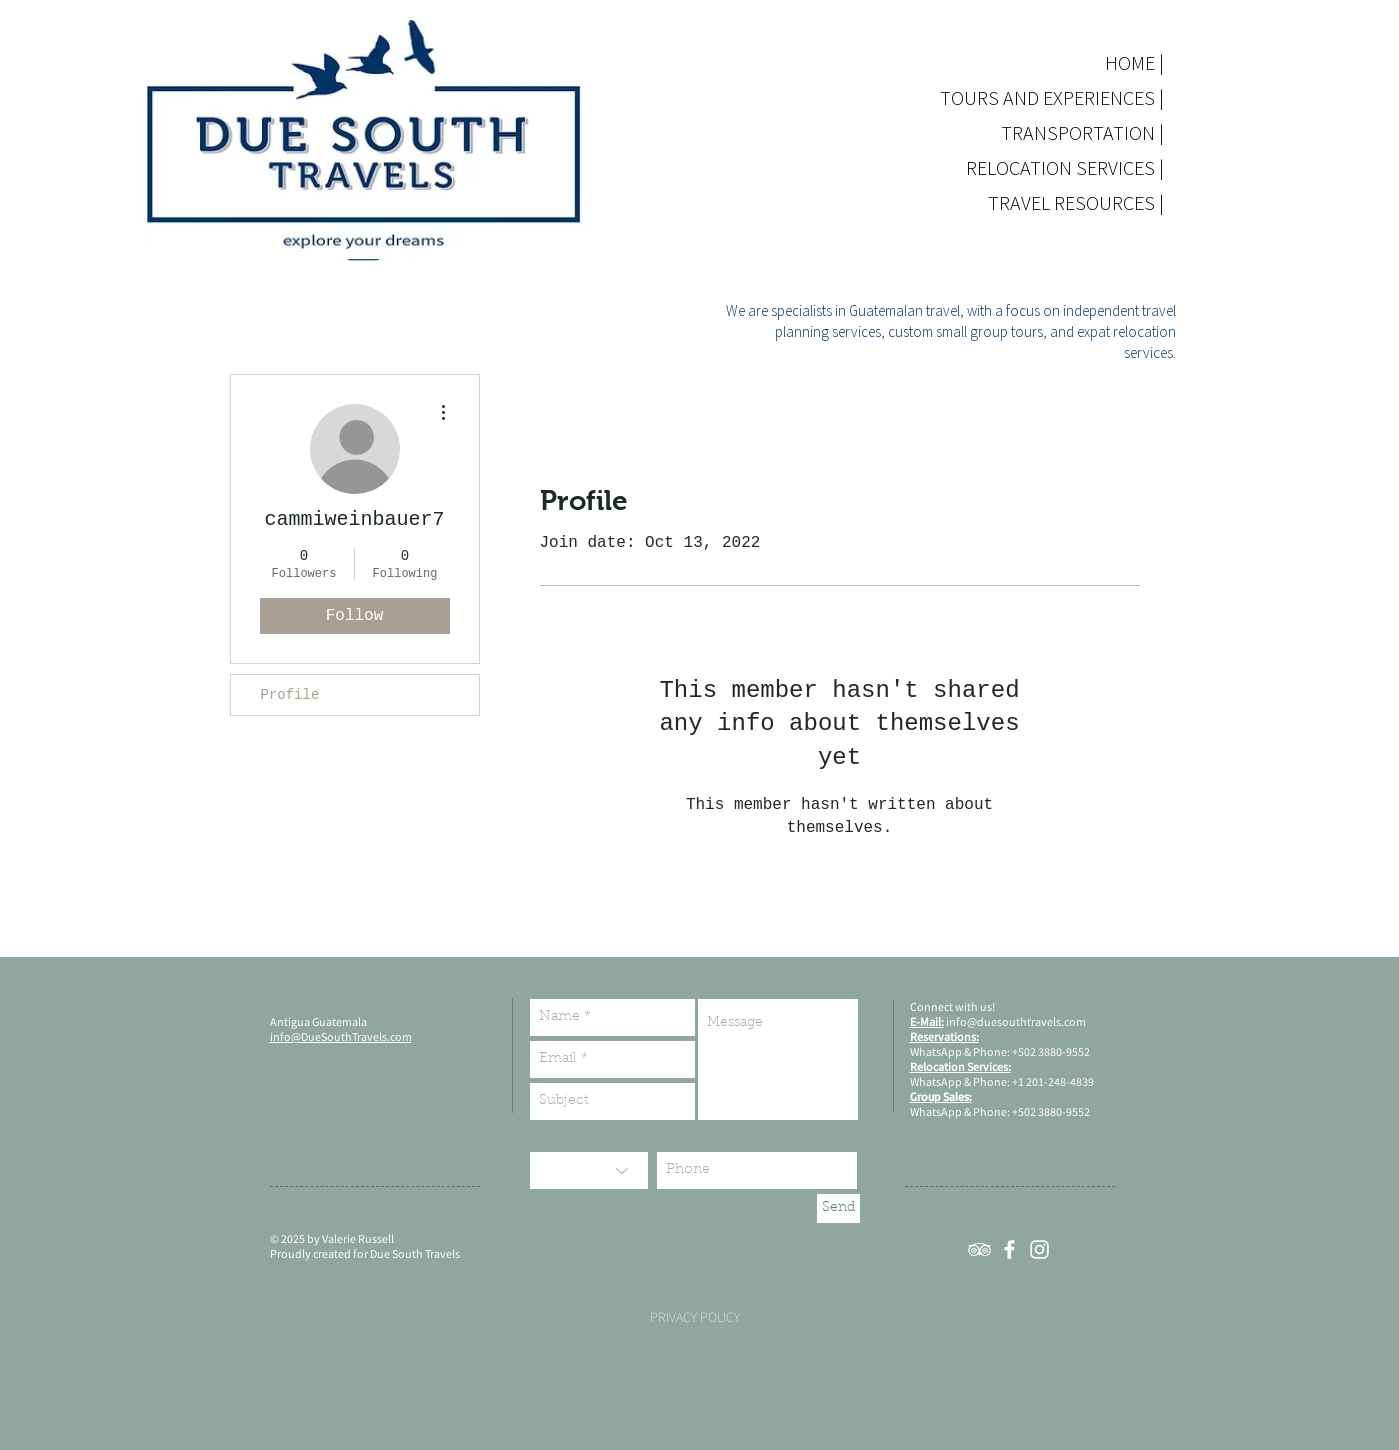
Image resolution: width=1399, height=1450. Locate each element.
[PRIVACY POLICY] (695, 1318)
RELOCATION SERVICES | (1099, 167)
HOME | (1134, 62)
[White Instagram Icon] (1039, 1249)
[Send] (838, 1208)
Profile (290, 695)
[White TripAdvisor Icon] (979, 1249)
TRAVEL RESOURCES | (1099, 202)
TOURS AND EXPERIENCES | (1099, 97)
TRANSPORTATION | (1099, 132)
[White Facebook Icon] (1009, 1249)
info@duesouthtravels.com (1016, 1021)
